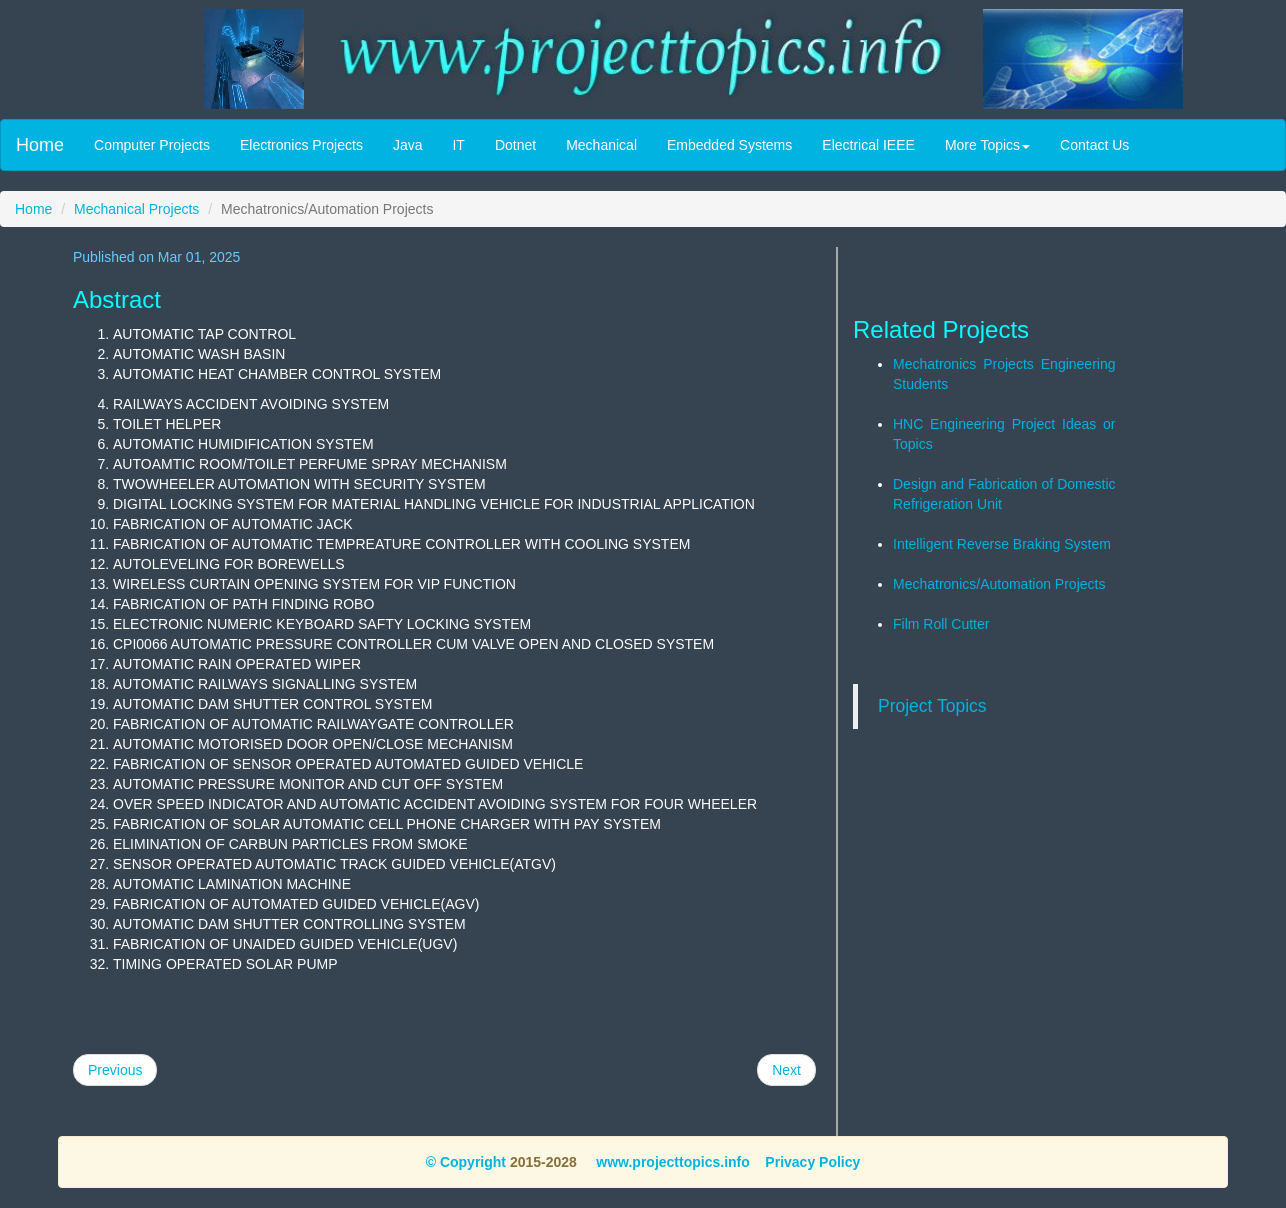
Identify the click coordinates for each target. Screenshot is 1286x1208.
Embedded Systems (729, 145)
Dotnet (515, 145)
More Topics (987, 145)
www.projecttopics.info (670, 1162)
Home (40, 145)
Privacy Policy (812, 1162)
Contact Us (1094, 145)
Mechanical (601, 145)
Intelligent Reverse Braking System (1002, 544)
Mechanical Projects (136, 209)
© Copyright (466, 1162)
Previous (115, 1070)
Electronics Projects (301, 145)
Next (786, 1070)
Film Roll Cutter (941, 624)
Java (408, 145)
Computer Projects (152, 145)
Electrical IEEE (868, 145)
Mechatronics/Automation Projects (999, 584)
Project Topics (932, 706)
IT (458, 145)
